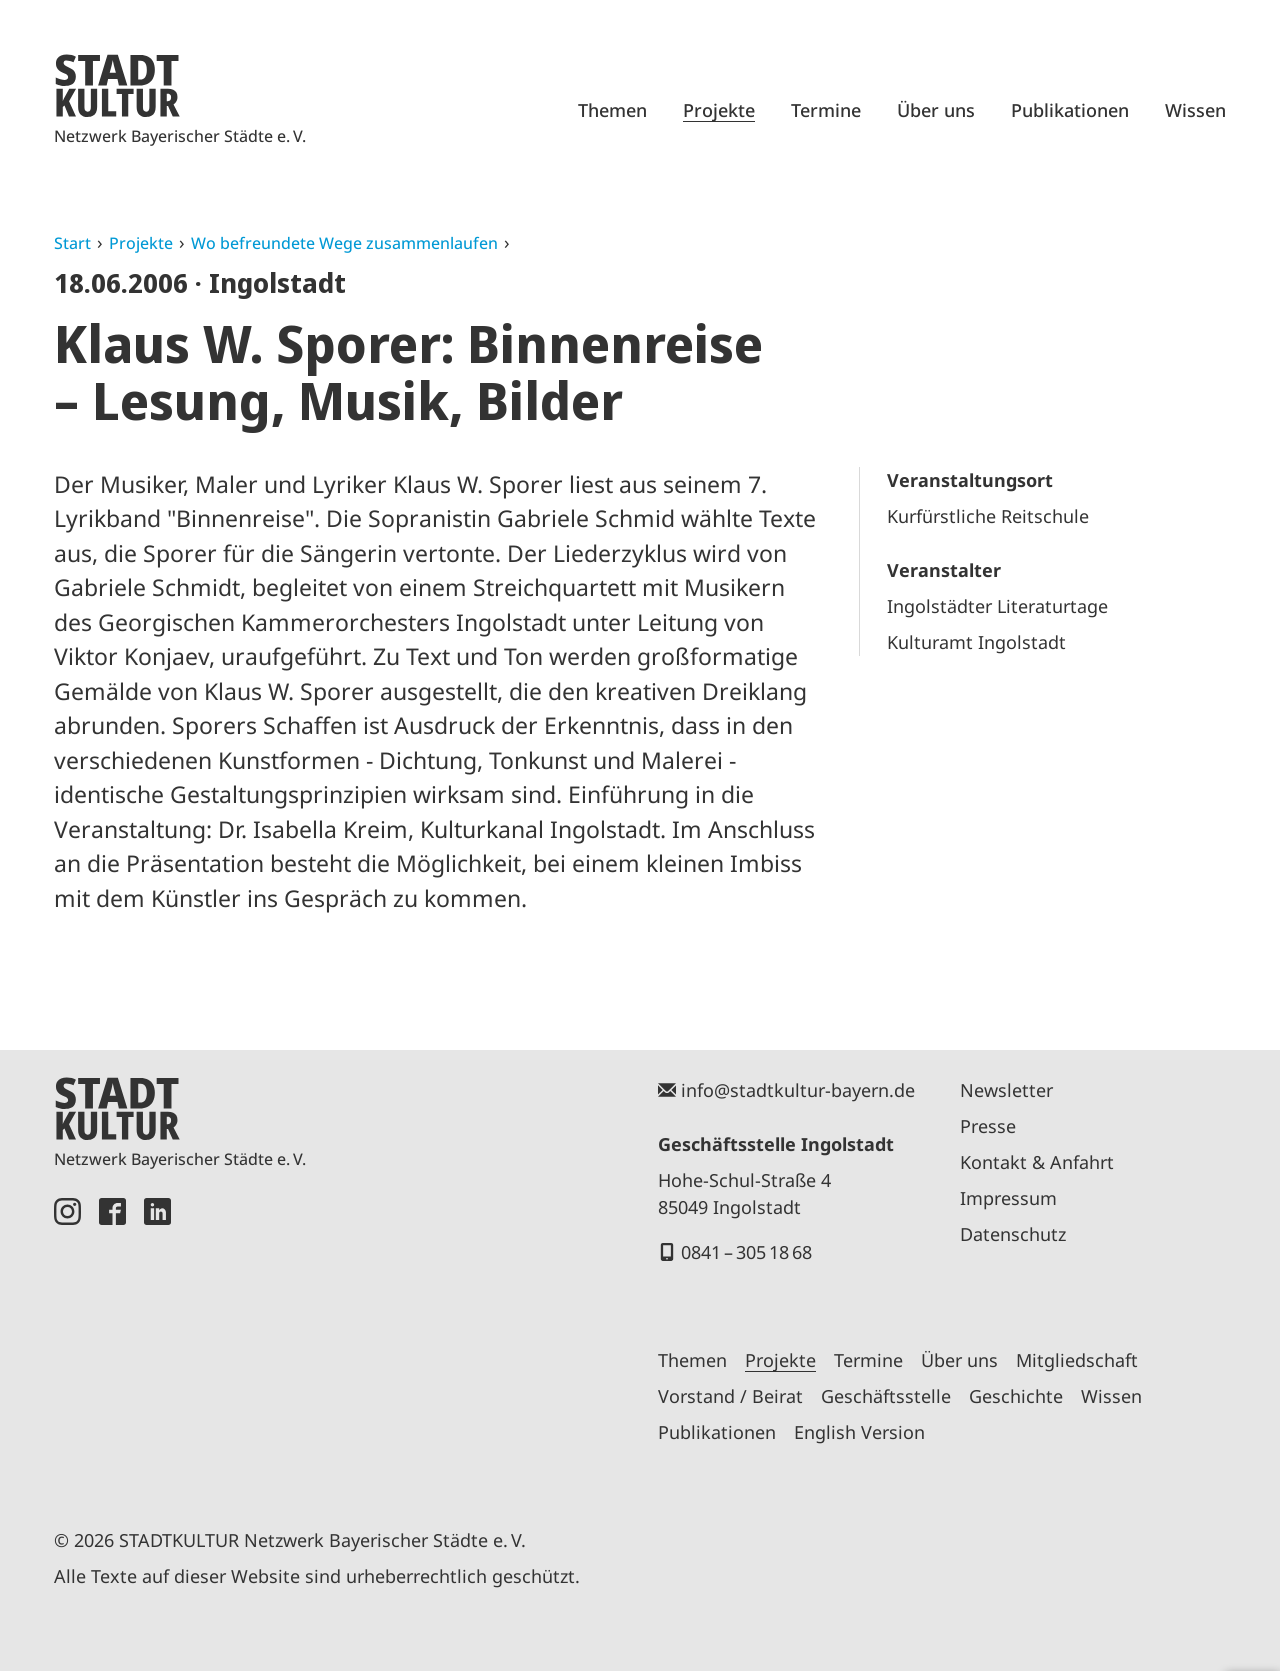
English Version (859, 1432)
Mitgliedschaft (1077, 1360)
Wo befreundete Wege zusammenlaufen (344, 243)
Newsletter (1006, 1090)
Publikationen (1070, 110)
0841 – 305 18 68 (746, 1252)
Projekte (719, 110)
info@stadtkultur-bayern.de (798, 1090)
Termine (826, 110)
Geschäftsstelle (886, 1396)
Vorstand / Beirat (730, 1396)
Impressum (1008, 1198)
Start (72, 243)
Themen (612, 110)
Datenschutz (1013, 1234)
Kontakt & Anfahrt (1037, 1162)
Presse (988, 1126)
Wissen (1195, 110)
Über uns (936, 110)
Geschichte (1016, 1396)
